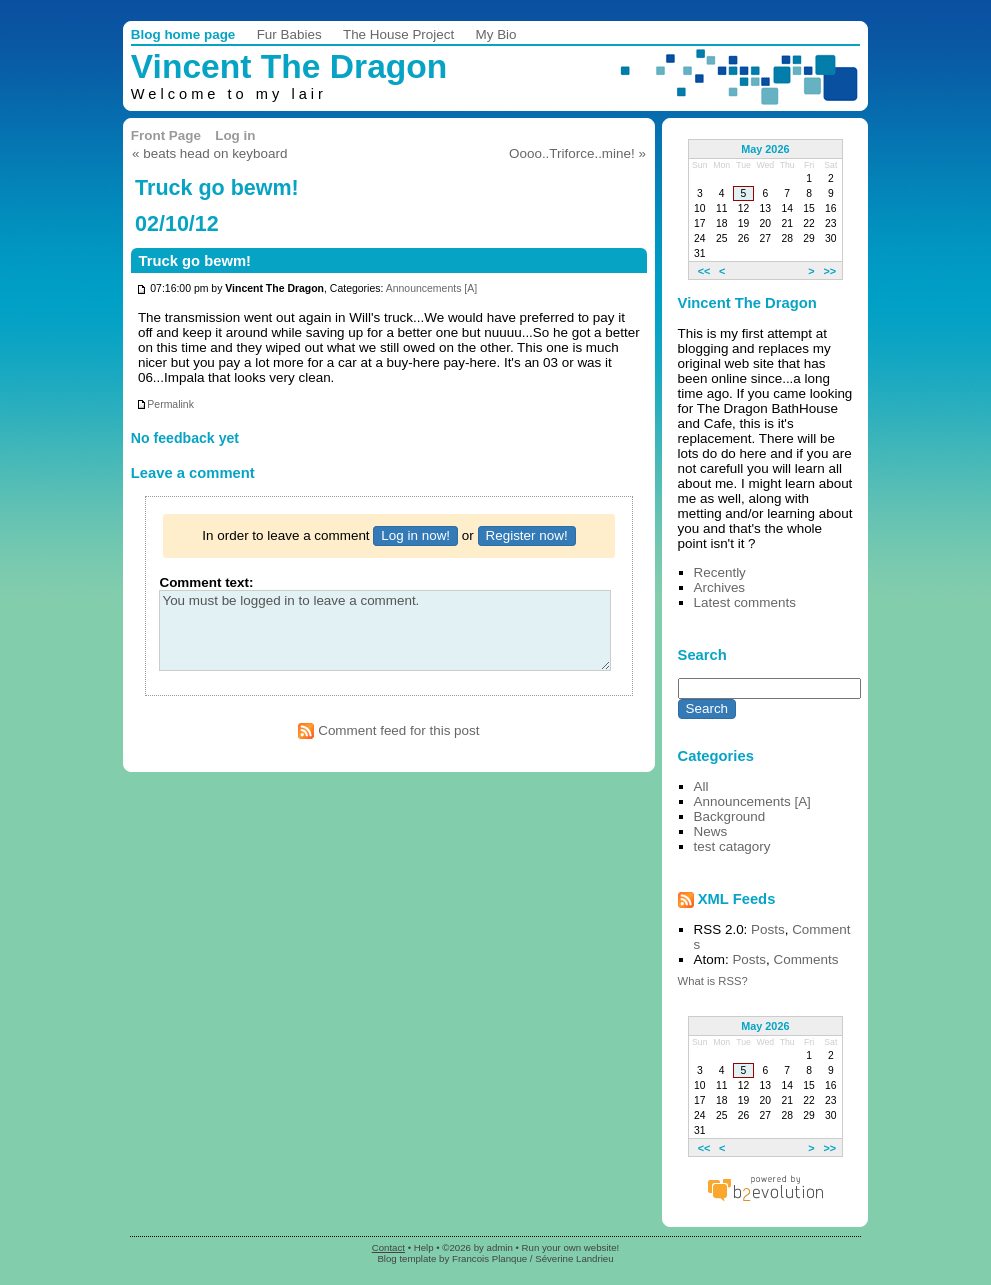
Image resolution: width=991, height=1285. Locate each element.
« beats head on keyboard (209, 153)
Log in (235, 135)
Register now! (527, 535)
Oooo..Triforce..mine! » (577, 153)
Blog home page (183, 34)
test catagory (732, 846)
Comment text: (206, 582)
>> (829, 270)
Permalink (165, 404)
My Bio (496, 34)
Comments (805, 959)
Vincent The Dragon (289, 66)
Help (424, 1247)
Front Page (166, 135)
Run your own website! (571, 1247)
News (711, 831)
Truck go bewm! (195, 261)
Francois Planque (489, 1258)
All (701, 786)
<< (704, 270)
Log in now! (415, 535)
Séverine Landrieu (574, 1258)
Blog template (406, 1258)
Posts (768, 929)
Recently (720, 572)
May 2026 (765, 149)
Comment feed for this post (388, 730)
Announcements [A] (431, 289)
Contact (388, 1247)
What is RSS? (713, 981)
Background (730, 816)
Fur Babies (289, 34)
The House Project (398, 34)
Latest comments (745, 602)
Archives (720, 587)
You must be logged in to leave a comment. (384, 630)
